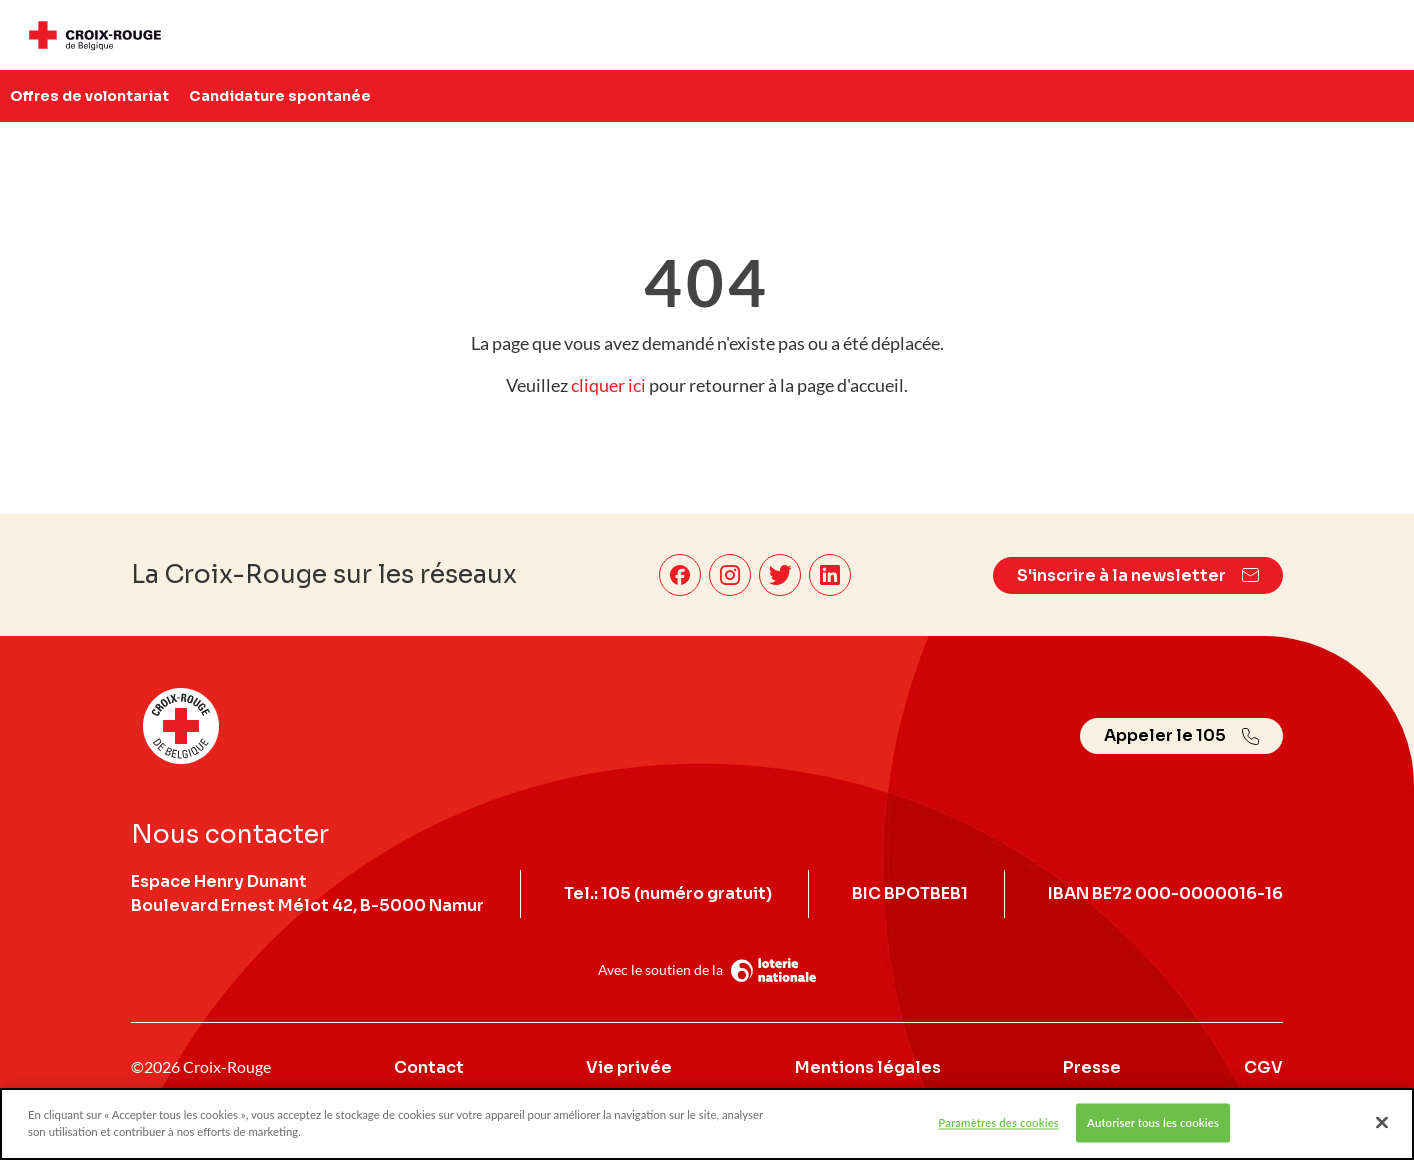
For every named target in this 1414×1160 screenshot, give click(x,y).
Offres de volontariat (89, 96)
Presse (1092, 1067)
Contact (429, 1067)
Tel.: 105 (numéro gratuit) (668, 893)
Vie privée (629, 1067)
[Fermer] (1382, 1130)
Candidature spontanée (280, 96)
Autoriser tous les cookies (1153, 1129)
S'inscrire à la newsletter (1138, 575)
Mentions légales (868, 1067)
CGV (1263, 1067)
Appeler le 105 (1181, 735)
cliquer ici (608, 385)
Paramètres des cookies (998, 1129)
